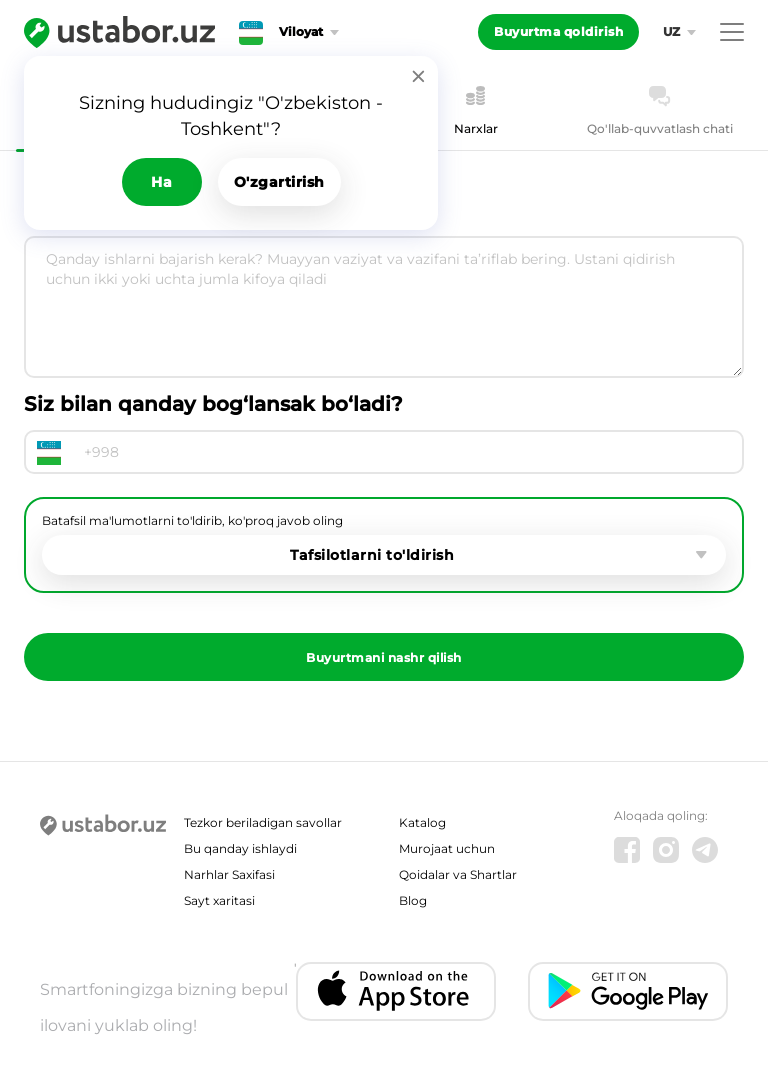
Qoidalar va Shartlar (458, 874)
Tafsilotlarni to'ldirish (372, 555)
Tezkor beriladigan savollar (263, 822)
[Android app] (628, 991)
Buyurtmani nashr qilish (384, 657)
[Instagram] (666, 850)
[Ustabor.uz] (119, 32)
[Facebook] (627, 850)
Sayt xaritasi (219, 900)
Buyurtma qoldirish (558, 31)
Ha (161, 182)
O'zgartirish (279, 182)
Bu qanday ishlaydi (240, 848)
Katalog (422, 822)
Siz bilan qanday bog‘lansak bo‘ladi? (213, 404)
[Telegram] (705, 850)
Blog (413, 900)
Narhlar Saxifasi (229, 874)
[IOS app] (396, 991)
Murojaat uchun (447, 848)
